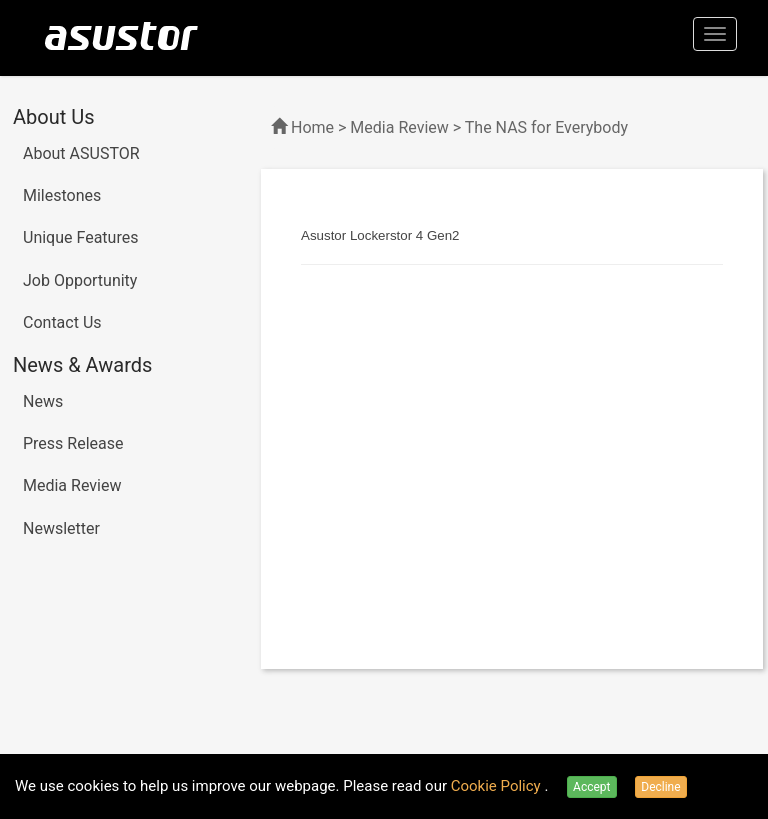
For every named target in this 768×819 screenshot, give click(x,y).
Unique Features (80, 237)
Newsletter (61, 528)
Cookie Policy (498, 786)
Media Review (72, 485)
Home (312, 127)
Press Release (73, 443)
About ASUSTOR (81, 153)
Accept (591, 787)
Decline (660, 787)
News (43, 401)
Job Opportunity (80, 280)
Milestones (62, 195)
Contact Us (62, 322)
